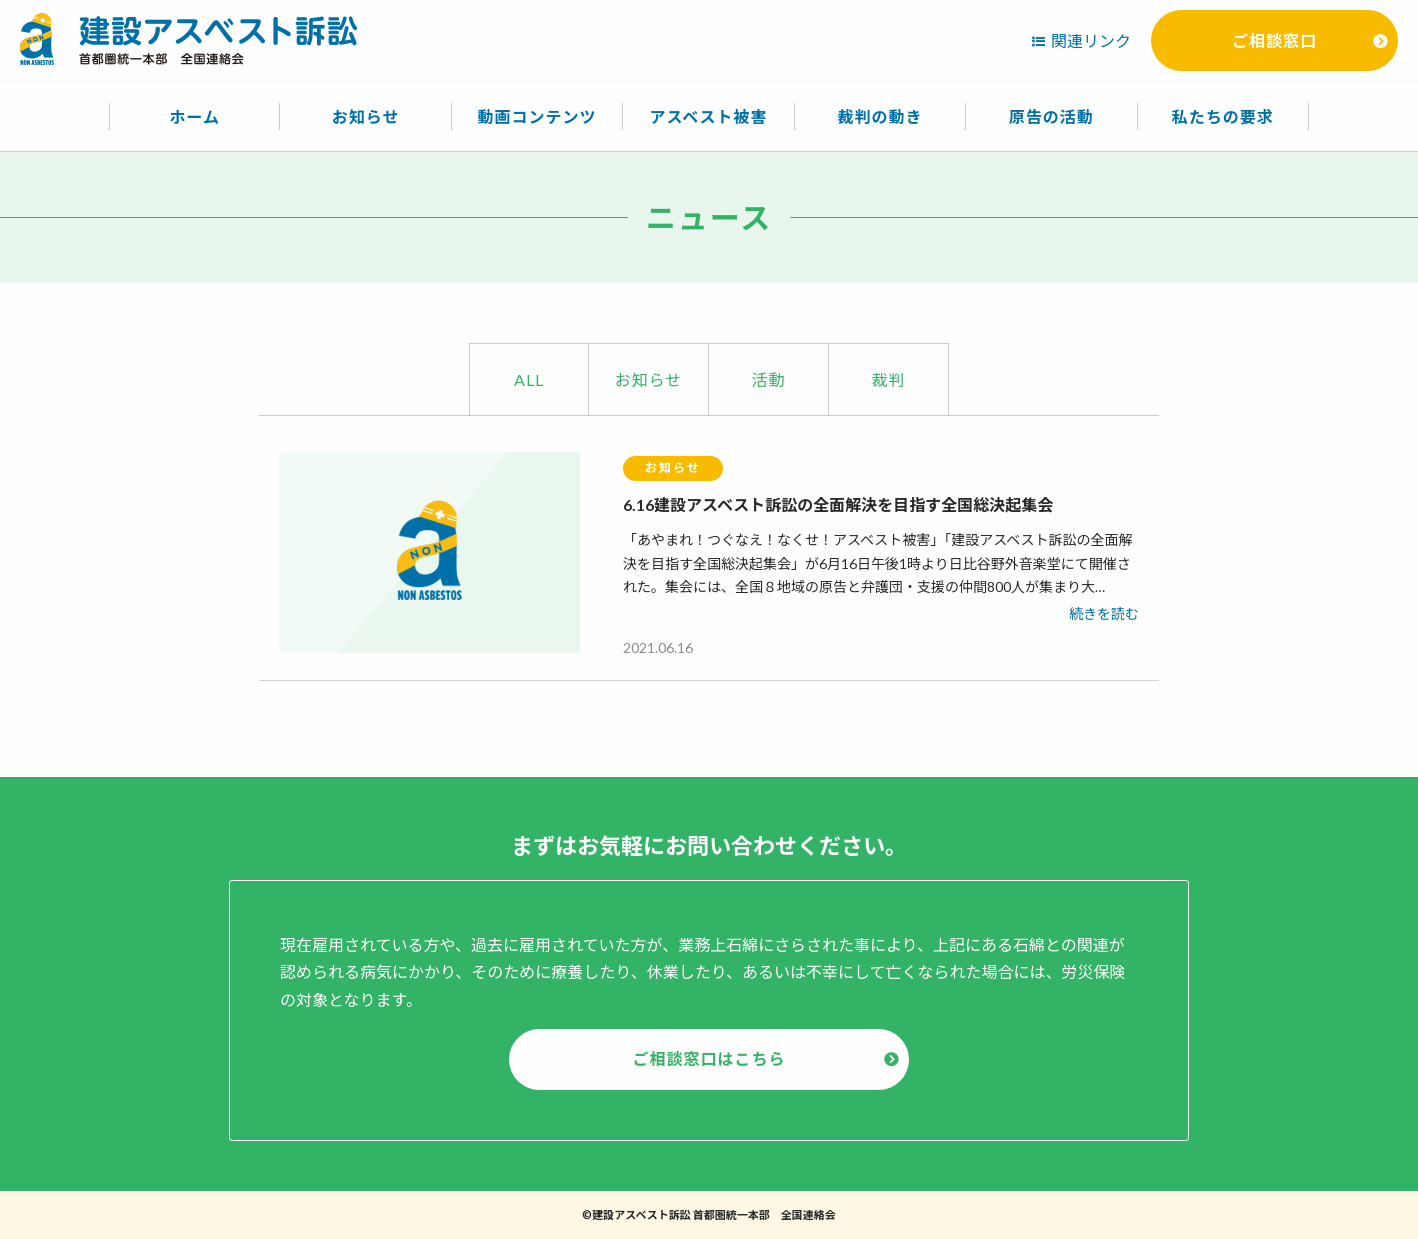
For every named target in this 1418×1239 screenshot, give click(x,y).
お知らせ (649, 379)
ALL (529, 379)
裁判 (888, 379)
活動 (768, 379)
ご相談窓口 (1274, 40)
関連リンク (1091, 40)
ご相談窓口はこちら (708, 1058)
